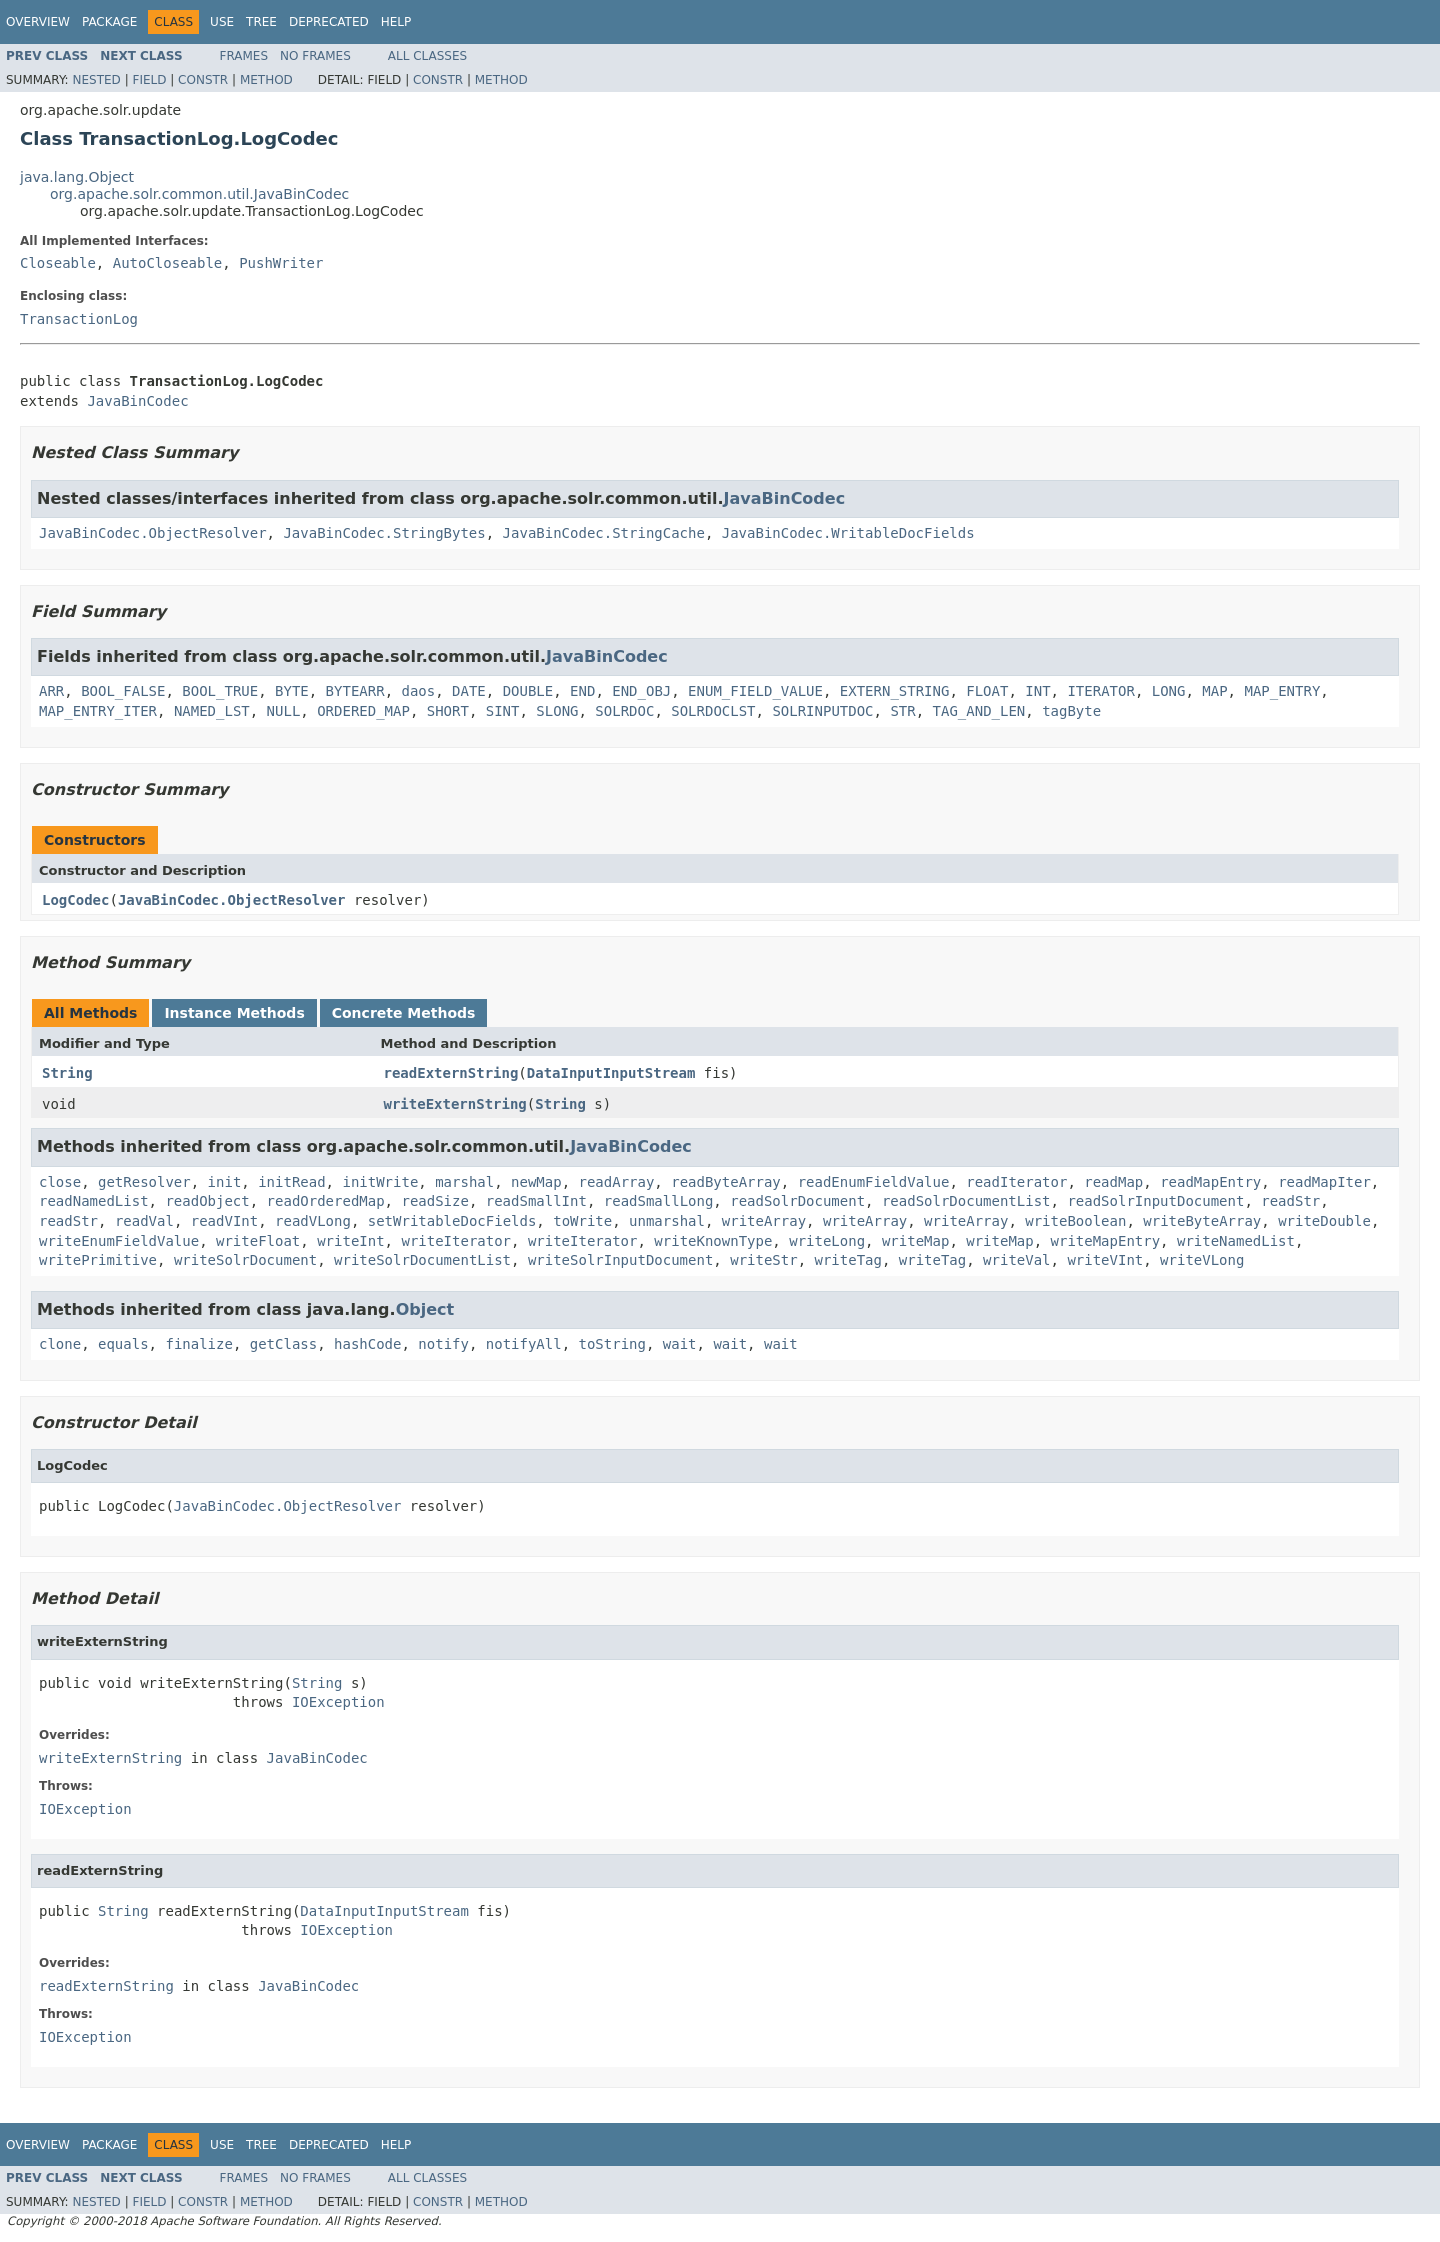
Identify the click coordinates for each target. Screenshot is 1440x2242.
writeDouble (1324, 1221)
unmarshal (667, 1221)
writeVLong (1202, 1260)
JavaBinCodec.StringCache (604, 533)
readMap (1113, 1182)
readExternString (451, 1073)
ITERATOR (1100, 691)
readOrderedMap (326, 1201)
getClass (283, 1344)
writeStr (763, 1260)
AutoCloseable (168, 263)
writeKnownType (713, 1241)
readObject (207, 1201)
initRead (291, 1182)
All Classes (427, 56)
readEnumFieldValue (874, 1182)
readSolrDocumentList (966, 1201)
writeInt (350, 1241)
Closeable (58, 263)
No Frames (315, 56)
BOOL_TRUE (220, 691)
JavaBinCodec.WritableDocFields (848, 533)
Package (109, 22)
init (225, 1182)
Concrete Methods (404, 1013)
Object (425, 1309)
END (582, 691)
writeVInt (1105, 1260)
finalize (198, 1344)
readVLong (313, 1221)
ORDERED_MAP (363, 711)
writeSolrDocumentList (422, 1260)
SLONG (557, 711)
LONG (1169, 691)
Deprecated (329, 22)
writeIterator (456, 1241)
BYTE (292, 691)
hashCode (367, 1344)
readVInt (224, 1221)
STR (902, 711)
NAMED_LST (212, 711)
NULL (284, 711)
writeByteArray (1202, 1221)
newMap (536, 1182)
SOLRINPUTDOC (822, 711)
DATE (469, 691)
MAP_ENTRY (1282, 691)
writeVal (1016, 1260)
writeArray (764, 1221)
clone (60, 1344)
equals (123, 1344)
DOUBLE (528, 691)
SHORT (448, 711)
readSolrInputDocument (1155, 1201)
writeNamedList (1236, 1241)
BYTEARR (355, 691)
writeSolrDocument (245, 1260)
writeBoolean (1075, 1221)
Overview (38, 22)
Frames (244, 56)
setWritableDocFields (452, 1221)
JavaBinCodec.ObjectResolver (153, 533)
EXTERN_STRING (895, 691)
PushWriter (281, 263)
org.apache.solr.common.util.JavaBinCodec (199, 194)
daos (418, 691)
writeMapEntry (1106, 1241)
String (67, 1073)
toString (612, 1344)
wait (680, 1344)
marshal (464, 1182)
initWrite (380, 1182)
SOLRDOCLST (713, 711)
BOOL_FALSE (123, 691)
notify (443, 1344)
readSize (434, 1201)
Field (149, 80)
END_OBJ (641, 691)
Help (396, 22)
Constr (203, 80)
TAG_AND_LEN (979, 711)
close (60, 1182)
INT (1037, 691)
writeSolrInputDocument (620, 1260)
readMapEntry (1210, 1182)
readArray (617, 1182)
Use (222, 22)
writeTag (848, 1260)
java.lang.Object (77, 177)
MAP (1214, 691)
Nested (96, 80)
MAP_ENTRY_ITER (98, 711)
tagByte (1071, 711)
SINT (503, 711)
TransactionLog (79, 319)
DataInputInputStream (611, 1073)
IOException (338, 1702)
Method (266, 80)
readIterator (1016, 1182)
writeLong (827, 1241)
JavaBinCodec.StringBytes (384, 533)
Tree (261, 22)
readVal (144, 1221)
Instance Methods (234, 1013)
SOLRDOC (624, 711)
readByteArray (726, 1182)
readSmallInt (536, 1201)
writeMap (915, 1241)
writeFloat (258, 1241)
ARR (51, 691)
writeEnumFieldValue (119, 1241)
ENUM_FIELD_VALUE (755, 691)
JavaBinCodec (137, 401)
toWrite (582, 1221)
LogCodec (75, 900)
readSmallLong (659, 1201)
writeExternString (455, 1104)
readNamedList (94, 1201)
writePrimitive (98, 1260)
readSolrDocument (797, 1201)
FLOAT (987, 691)
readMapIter (1324, 1182)
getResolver (144, 1182)
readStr (1290, 1201)
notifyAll (524, 1344)
